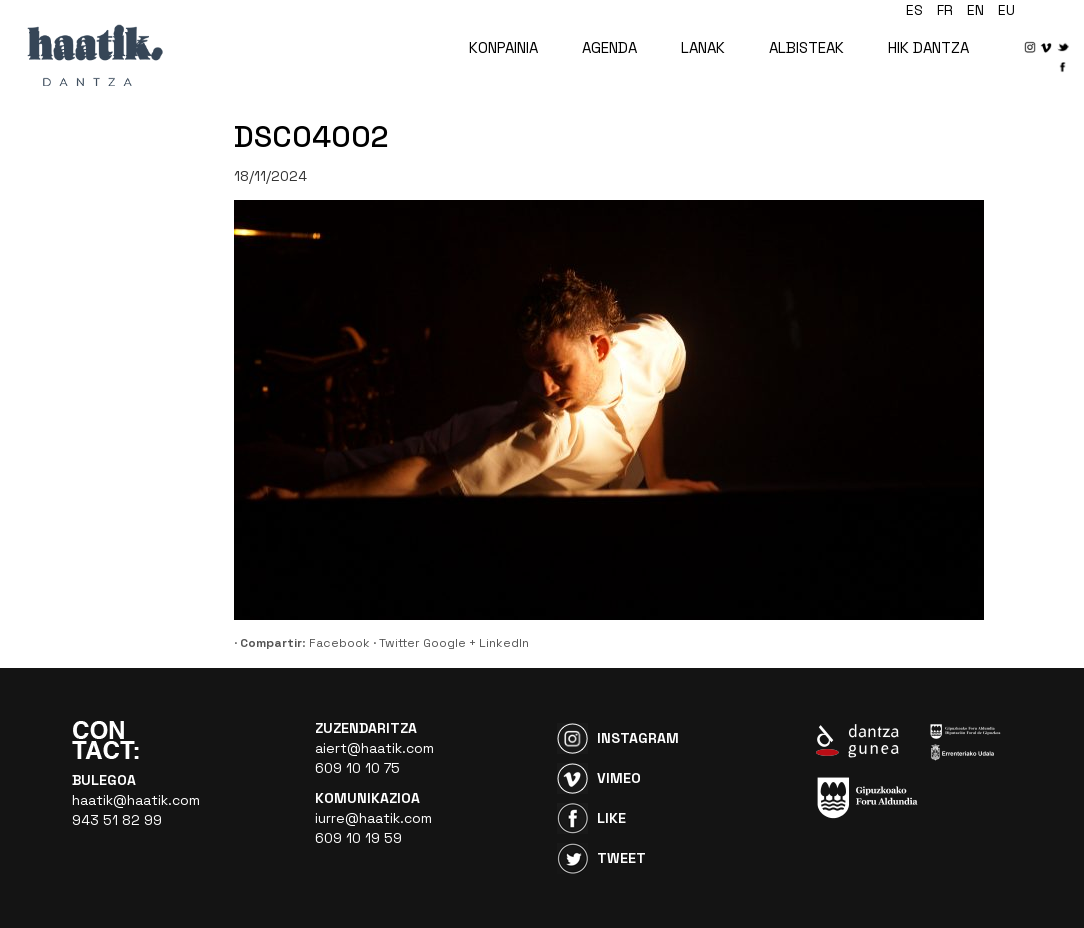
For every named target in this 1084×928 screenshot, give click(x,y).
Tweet (621, 858)
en (975, 10)
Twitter (399, 643)
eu (1006, 10)
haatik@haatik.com (136, 800)
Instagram (638, 738)
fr (945, 10)
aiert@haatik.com (374, 748)
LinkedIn (504, 643)
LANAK (703, 47)
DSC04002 (311, 136)
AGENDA (609, 47)
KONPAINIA (503, 47)
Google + (449, 643)
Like (611, 818)
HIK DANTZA (928, 47)
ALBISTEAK (806, 47)
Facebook (339, 643)
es (914, 10)
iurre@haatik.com (373, 818)
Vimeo (619, 778)
